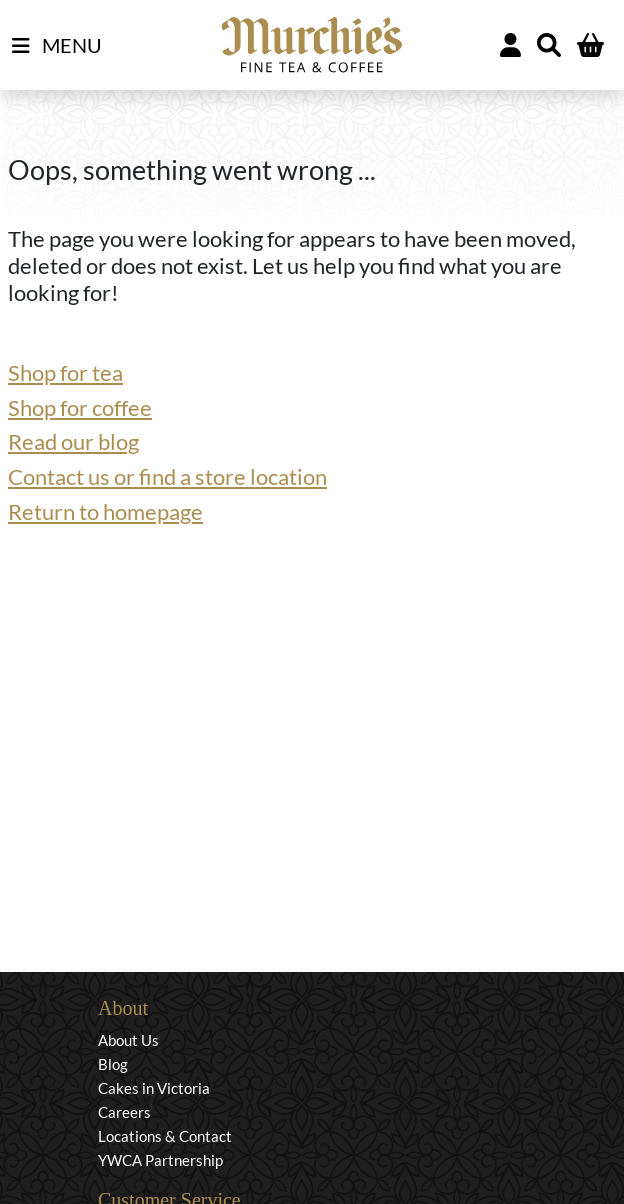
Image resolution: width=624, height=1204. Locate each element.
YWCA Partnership (160, 1160)
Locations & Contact (165, 1136)
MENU (57, 46)
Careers (124, 1112)
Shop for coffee (80, 407)
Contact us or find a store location (167, 476)
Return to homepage (105, 511)
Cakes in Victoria (154, 1088)
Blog (113, 1064)
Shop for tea (65, 372)
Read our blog (73, 441)
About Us (128, 1040)
